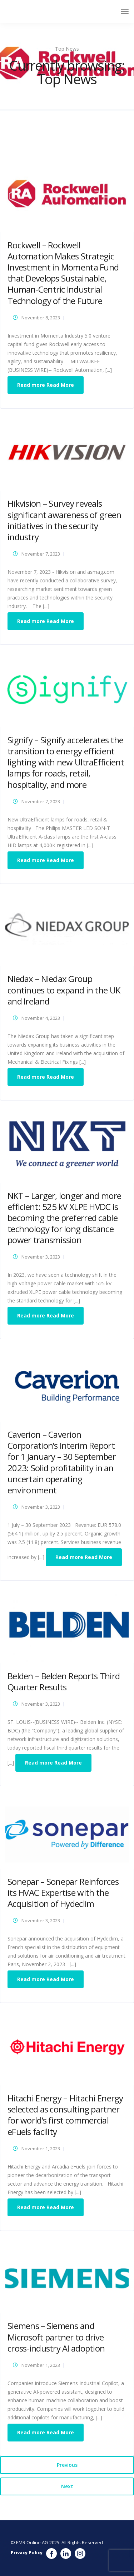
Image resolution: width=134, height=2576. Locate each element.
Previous (67, 2464)
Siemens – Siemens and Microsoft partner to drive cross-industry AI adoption (56, 2337)
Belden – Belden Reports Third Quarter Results (64, 1681)
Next (67, 2486)
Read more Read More (45, 384)
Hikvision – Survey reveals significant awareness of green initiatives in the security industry (64, 520)
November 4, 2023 (40, 1018)
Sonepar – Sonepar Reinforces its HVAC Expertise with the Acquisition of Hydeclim (63, 1892)
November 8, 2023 (40, 317)
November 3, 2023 (40, 1257)
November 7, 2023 (40, 554)
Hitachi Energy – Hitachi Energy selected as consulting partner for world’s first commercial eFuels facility (65, 2114)
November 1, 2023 (40, 2148)
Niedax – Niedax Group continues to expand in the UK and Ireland (64, 990)
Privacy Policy (27, 2552)
